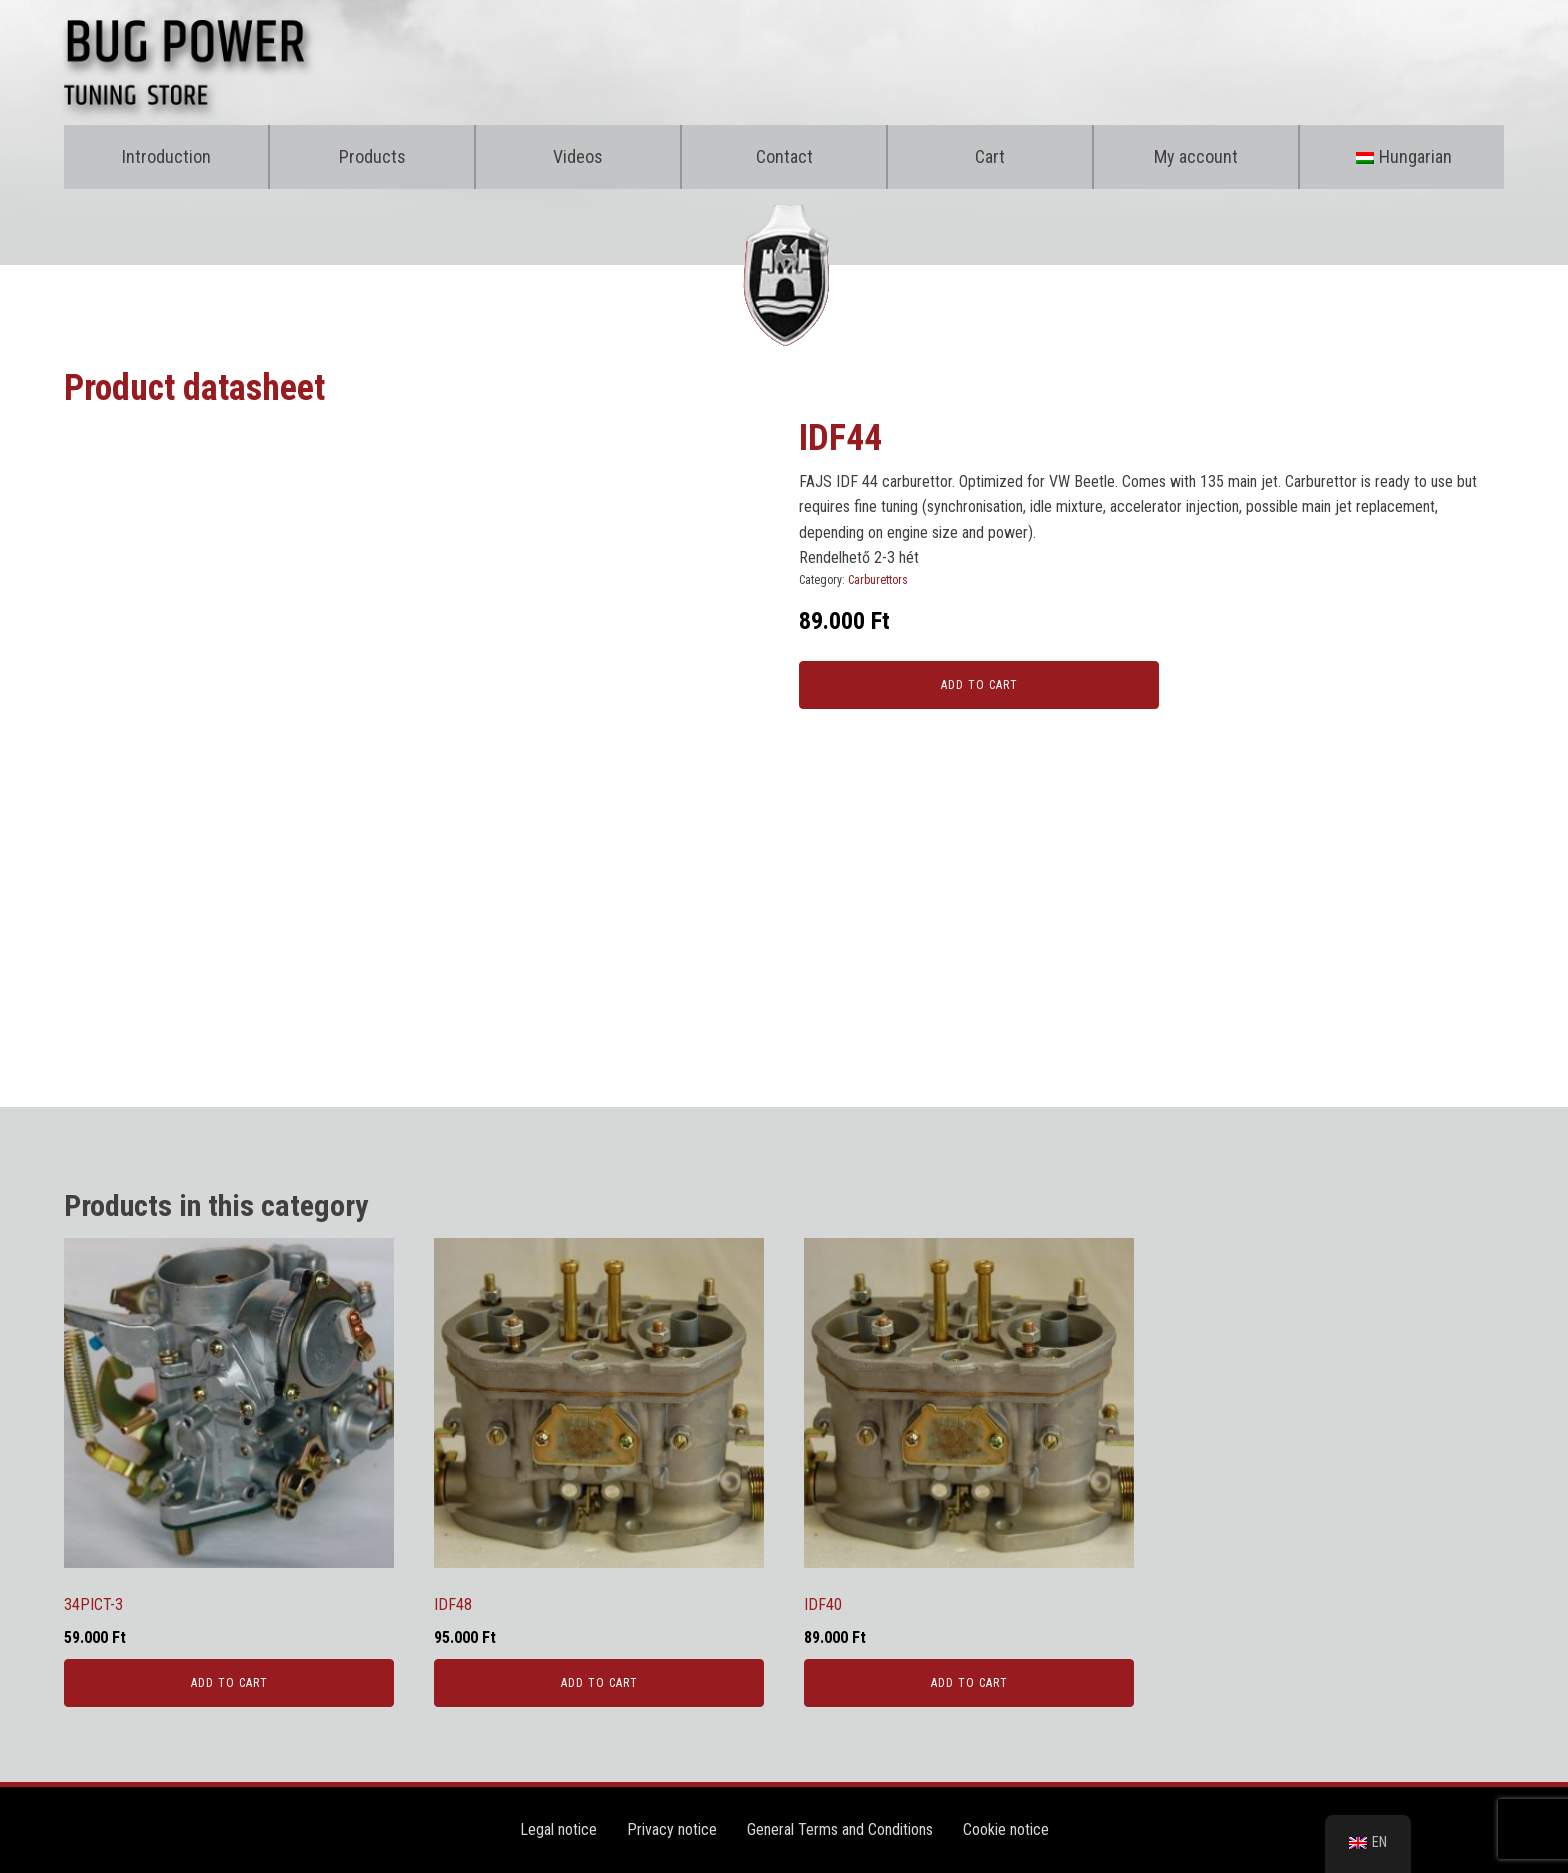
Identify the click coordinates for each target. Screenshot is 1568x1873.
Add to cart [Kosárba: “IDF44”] (979, 685)
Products (372, 156)
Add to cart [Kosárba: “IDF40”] (969, 1683)
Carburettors (878, 580)
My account (1196, 156)
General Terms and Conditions (840, 1829)
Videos (578, 156)
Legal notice (558, 1829)
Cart (990, 156)
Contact (784, 156)
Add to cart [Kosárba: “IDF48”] (599, 1683)
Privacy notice (672, 1829)
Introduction (166, 156)
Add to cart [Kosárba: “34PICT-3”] (229, 1683)
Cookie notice (1006, 1829)
